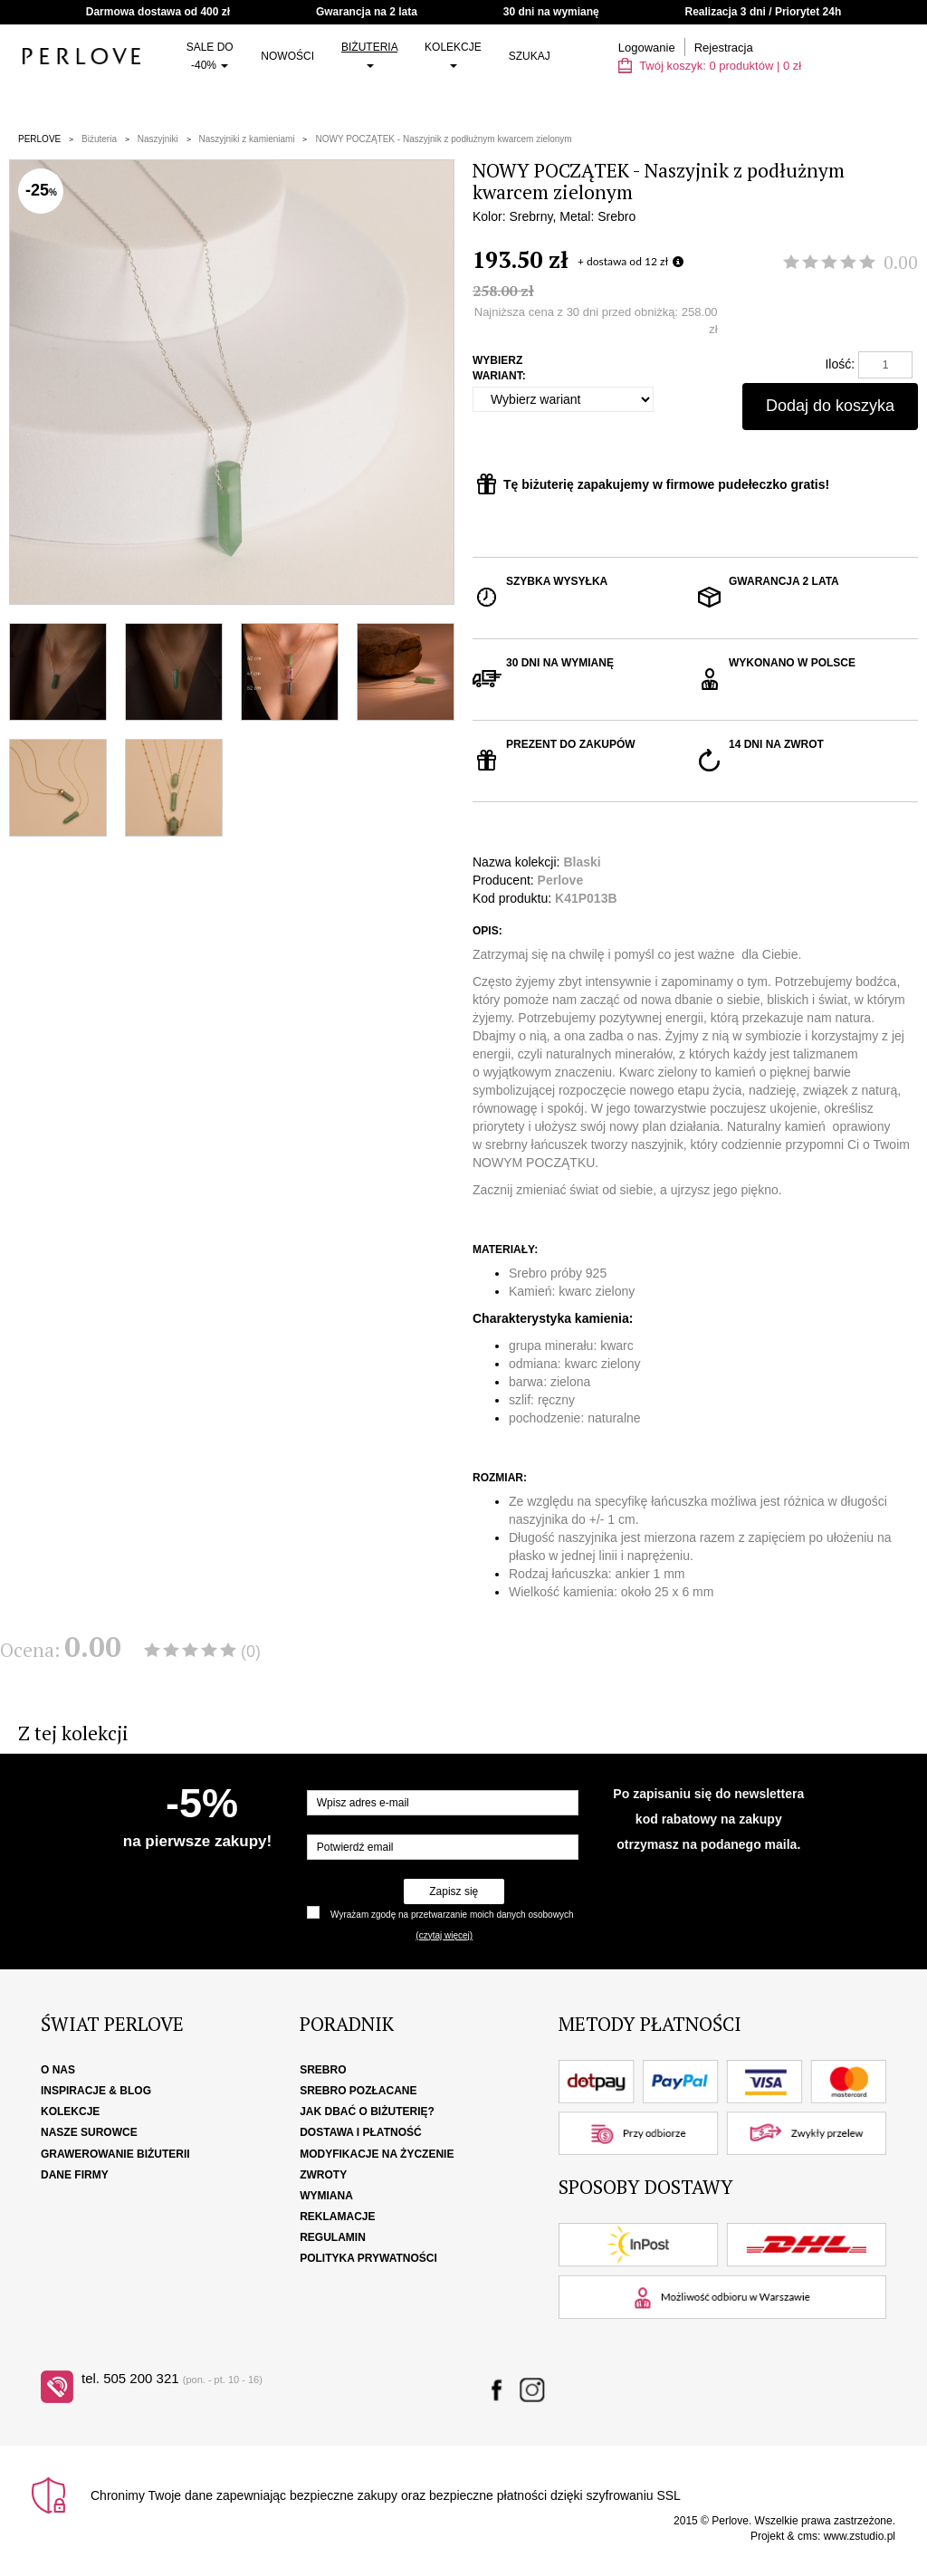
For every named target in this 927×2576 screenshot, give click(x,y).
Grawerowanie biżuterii (115, 2154)
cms (807, 2536)
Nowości (287, 56)
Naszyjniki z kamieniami (247, 139)
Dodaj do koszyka (830, 406)
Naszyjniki (158, 139)
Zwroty (323, 2175)
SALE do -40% (210, 56)
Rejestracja (723, 47)
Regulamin (333, 2237)
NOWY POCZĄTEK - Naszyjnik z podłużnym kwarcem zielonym (443, 139)
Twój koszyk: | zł (709, 65)
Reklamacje (337, 2216)
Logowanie (646, 47)
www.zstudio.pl (859, 2536)
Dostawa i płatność (360, 2132)
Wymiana (326, 2195)
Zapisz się (453, 1891)
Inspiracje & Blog (96, 2090)
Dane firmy (75, 2175)
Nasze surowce (89, 2132)
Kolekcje (453, 54)
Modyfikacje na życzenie (377, 2154)
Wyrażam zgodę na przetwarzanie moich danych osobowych (451, 1915)
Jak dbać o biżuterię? (367, 2111)
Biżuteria (369, 54)
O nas (58, 2070)
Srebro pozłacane (358, 2090)
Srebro (323, 2070)
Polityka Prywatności (368, 2258)
